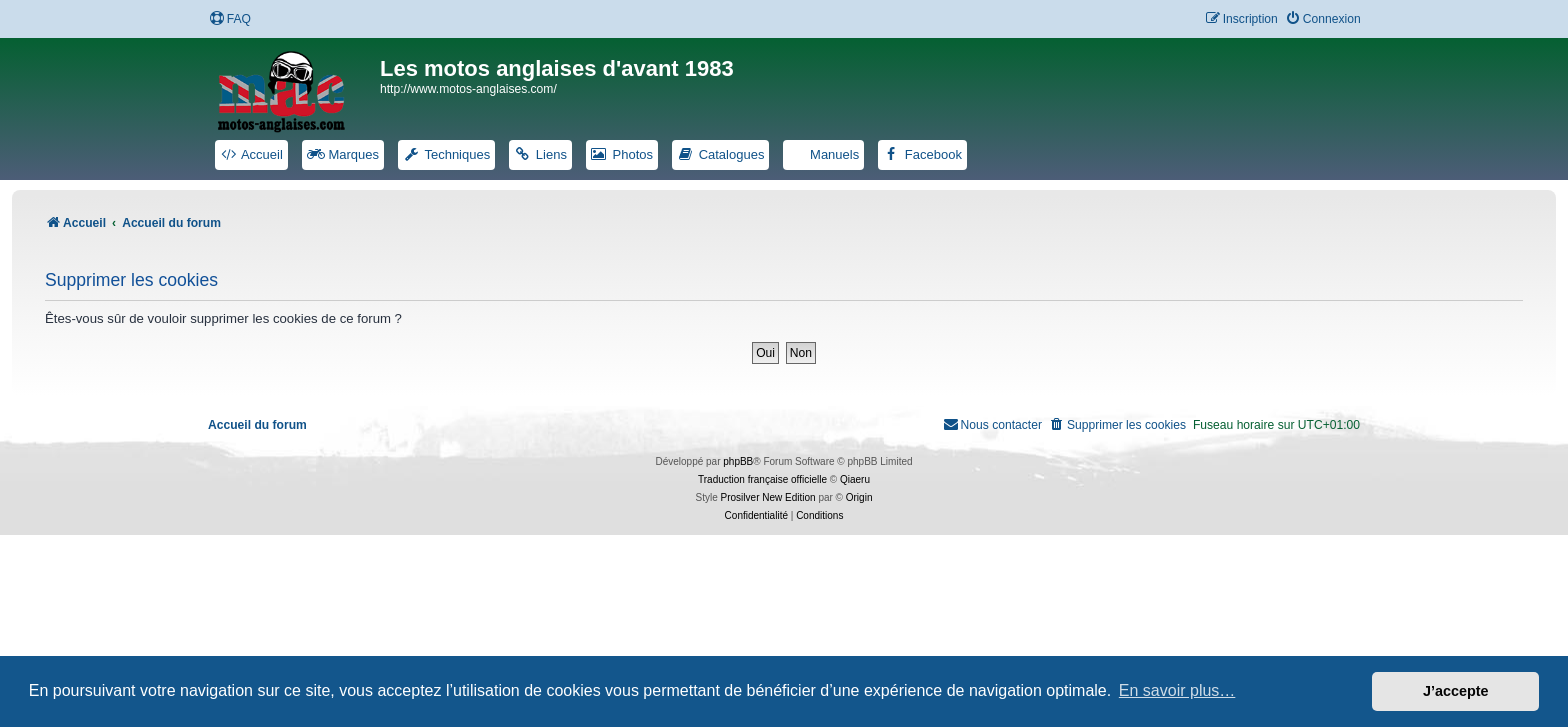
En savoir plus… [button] (1177, 690)
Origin (859, 497)
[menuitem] (230, 19)
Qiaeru (855, 479)
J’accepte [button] (1456, 691)
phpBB (738, 461)
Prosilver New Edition (768, 497)
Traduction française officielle (762, 479)
